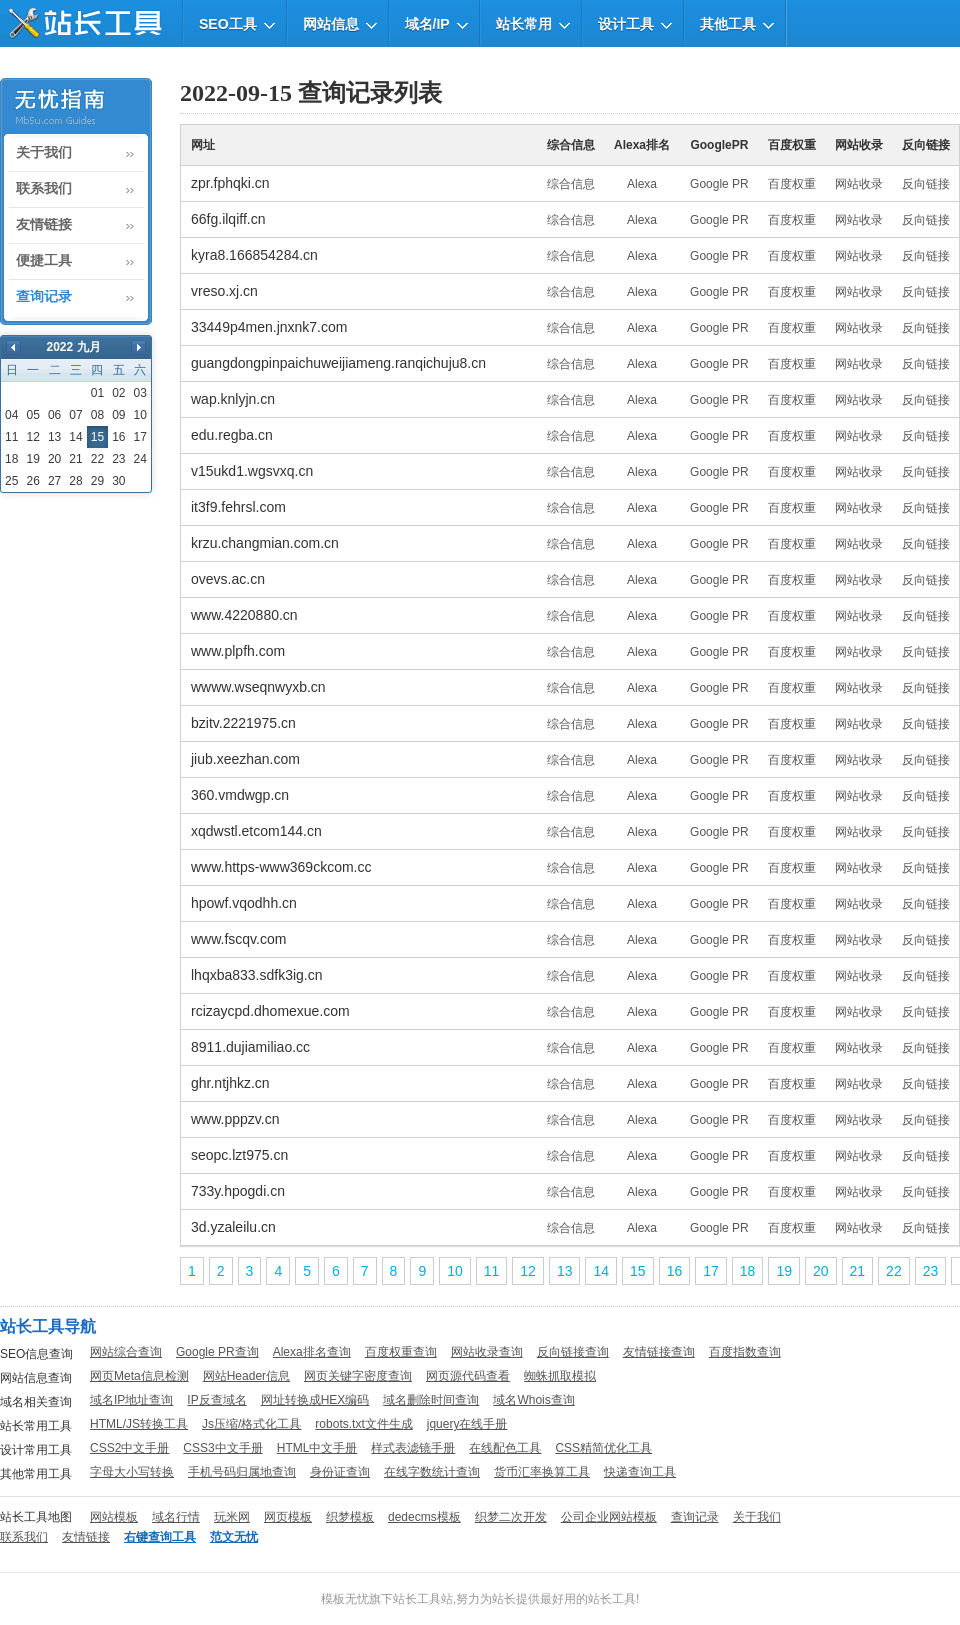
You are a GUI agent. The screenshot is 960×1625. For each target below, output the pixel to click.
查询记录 (44, 297)
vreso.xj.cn (224, 291)
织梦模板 (350, 1517)
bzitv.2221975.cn (243, 723)
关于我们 (44, 153)
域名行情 (176, 1517)
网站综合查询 (126, 1352)
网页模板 (288, 1517)
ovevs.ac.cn (228, 579)
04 (11, 415)
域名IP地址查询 (131, 1400)
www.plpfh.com (238, 651)
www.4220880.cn (244, 615)
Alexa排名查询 (312, 1352)
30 (118, 481)
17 (140, 437)
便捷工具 (44, 261)
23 (118, 459)
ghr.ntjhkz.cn (230, 1083)
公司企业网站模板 (609, 1517)
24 (140, 459)
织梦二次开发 (511, 1517)
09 (118, 415)
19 (32, 459)
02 (118, 393)
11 (11, 437)
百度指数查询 (745, 1352)
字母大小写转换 (132, 1472)
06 (54, 415)
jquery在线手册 (467, 1424)
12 (32, 437)
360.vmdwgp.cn (240, 795)
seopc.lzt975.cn (239, 1155)
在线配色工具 (505, 1448)
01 (97, 393)
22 (97, 459)
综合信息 (571, 184)
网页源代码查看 (468, 1376)
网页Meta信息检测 (139, 1376)
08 (97, 415)
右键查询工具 (160, 1537)
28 (75, 481)
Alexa (642, 184)
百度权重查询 (401, 1352)
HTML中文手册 (317, 1448)
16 (118, 437)
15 (638, 1271)
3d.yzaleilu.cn (233, 1227)
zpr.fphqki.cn (230, 183)
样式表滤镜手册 (413, 1448)
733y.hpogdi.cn (238, 1191)
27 (54, 481)
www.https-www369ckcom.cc (281, 867)
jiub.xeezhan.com (245, 759)
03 (140, 393)
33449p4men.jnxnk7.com (269, 327)
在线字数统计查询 (432, 1472)
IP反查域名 (216, 1400)
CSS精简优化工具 (603, 1448)
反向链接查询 (573, 1352)
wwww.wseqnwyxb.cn (258, 687)
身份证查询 (340, 1472)
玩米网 (232, 1517)
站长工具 (612, 1599)
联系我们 (44, 189)
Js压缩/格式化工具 (251, 1424)
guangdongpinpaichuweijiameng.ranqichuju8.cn (338, 363)
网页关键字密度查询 (358, 1376)
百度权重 (792, 184)
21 (75, 459)
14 (75, 437)
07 (75, 415)
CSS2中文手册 (129, 1448)
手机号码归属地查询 (242, 1472)
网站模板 (114, 1517)
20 (54, 459)
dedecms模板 (424, 1517)
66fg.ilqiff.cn (228, 219)
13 (54, 437)
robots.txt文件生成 (363, 1424)
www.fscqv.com (238, 939)
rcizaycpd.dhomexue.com (270, 1011)
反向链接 (926, 184)
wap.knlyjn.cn (233, 399)
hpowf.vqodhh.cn (244, 903)
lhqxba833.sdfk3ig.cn (257, 975)
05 (32, 415)
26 (32, 481)
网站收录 (859, 184)
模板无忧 (345, 1599)
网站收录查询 (487, 1352)
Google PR (719, 184)
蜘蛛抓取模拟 (560, 1376)
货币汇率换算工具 (542, 1472)
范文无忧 (234, 1537)
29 (97, 481)
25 (11, 481)
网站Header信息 (246, 1376)
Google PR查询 (217, 1352)
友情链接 (44, 225)
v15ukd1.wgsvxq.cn (252, 471)
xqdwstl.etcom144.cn (256, 831)
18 (11, 459)
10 (140, 415)
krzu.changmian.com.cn (265, 543)
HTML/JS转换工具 (139, 1424)
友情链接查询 (659, 1352)
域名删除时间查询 (431, 1400)
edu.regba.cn (232, 435)
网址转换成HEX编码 (315, 1400)
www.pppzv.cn (235, 1119)
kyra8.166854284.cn (254, 255)
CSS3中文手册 (222, 1448)
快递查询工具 (640, 1472)
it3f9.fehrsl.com (238, 507)
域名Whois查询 (533, 1400)
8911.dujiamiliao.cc (250, 1047)
